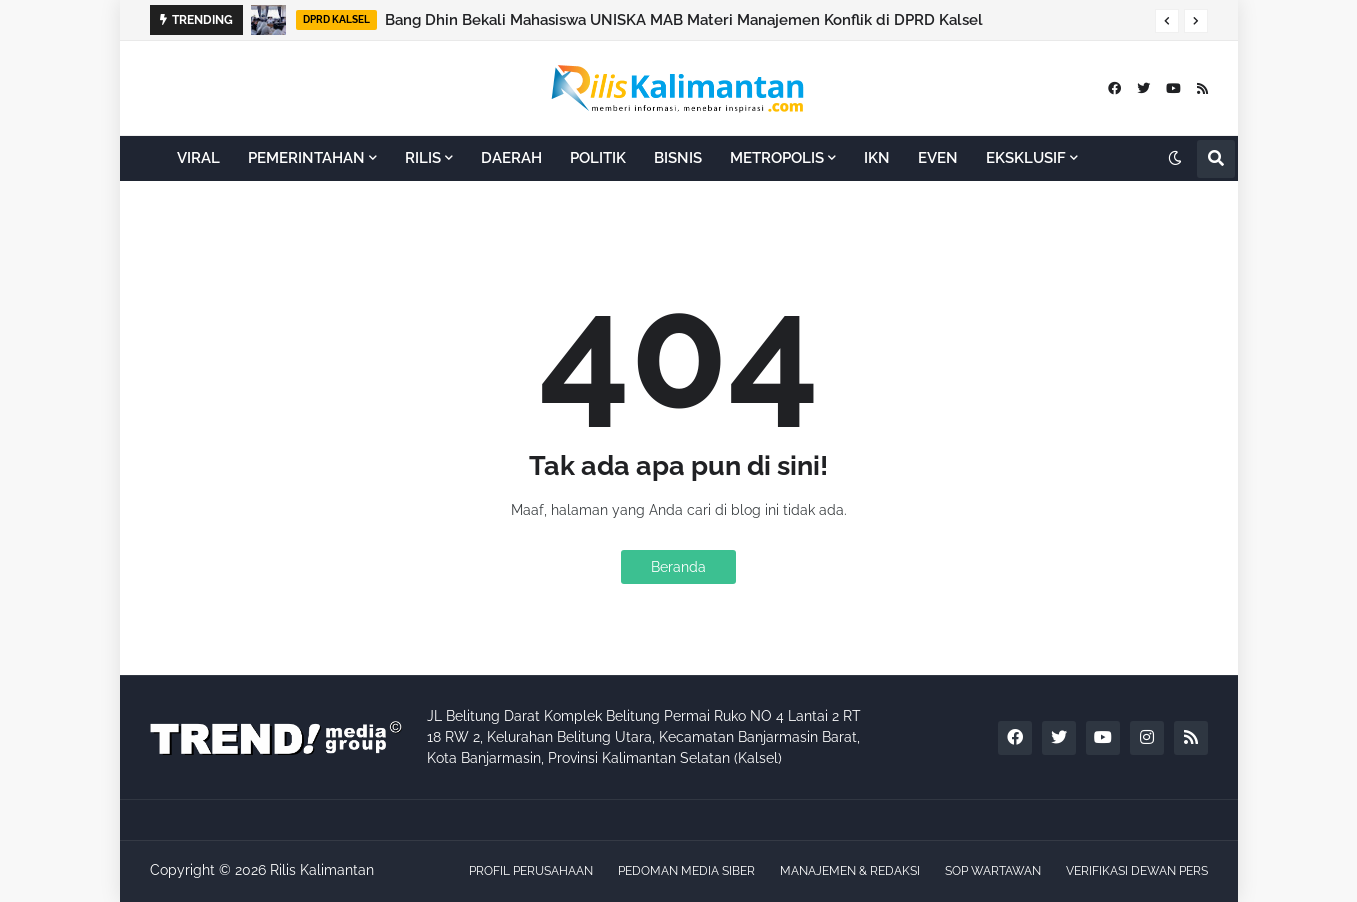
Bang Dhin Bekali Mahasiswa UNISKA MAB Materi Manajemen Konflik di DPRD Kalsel (684, 20)
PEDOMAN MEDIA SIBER (686, 871)
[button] (1167, 21)
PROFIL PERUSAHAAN (531, 871)
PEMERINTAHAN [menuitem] (306, 158)
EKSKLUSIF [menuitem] (1026, 158)
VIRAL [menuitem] (198, 158)
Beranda (678, 567)
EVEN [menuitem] (938, 158)
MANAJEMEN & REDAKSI (850, 871)
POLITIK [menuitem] (598, 158)
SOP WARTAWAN (993, 871)
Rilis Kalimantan (322, 870)
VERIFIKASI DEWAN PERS (1137, 871)
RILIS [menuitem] (423, 158)
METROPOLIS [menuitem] (777, 158)
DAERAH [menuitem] (511, 158)
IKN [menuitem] (877, 158)
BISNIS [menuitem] (678, 158)
